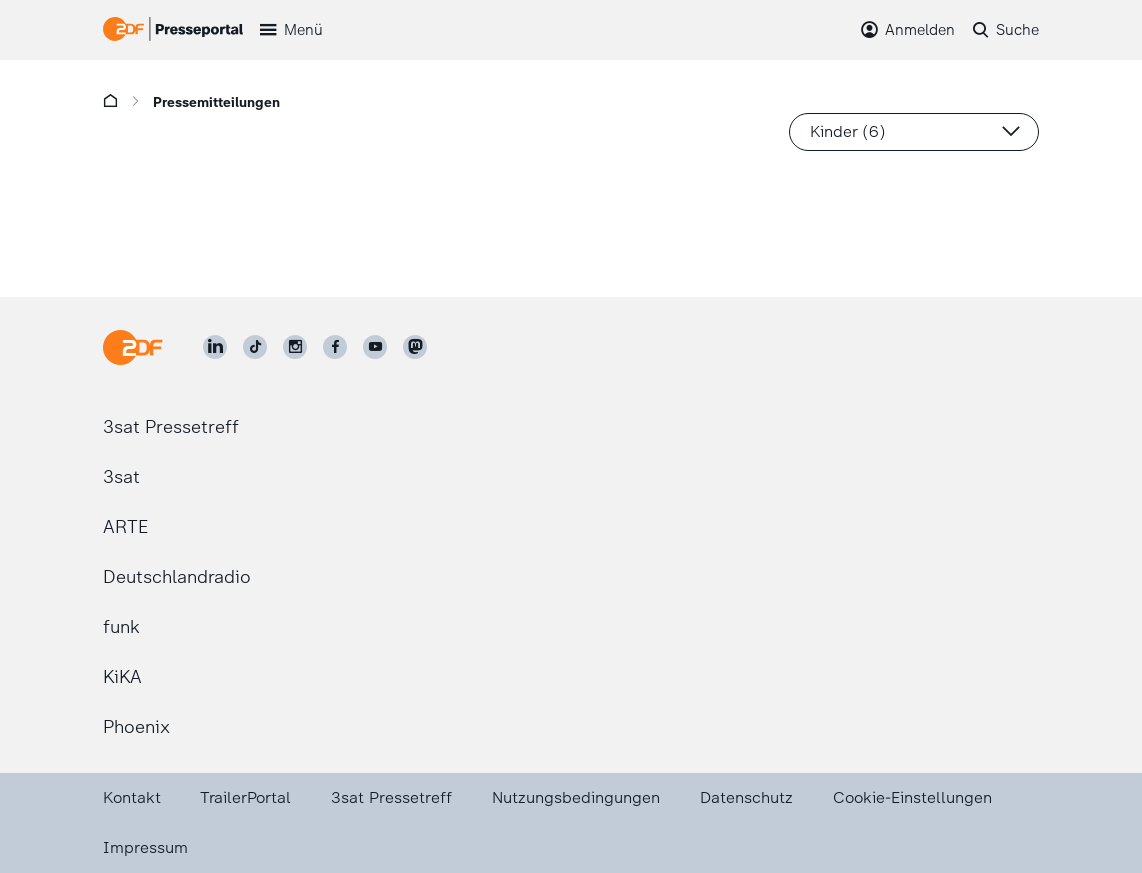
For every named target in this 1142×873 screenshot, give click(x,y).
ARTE (125, 527)
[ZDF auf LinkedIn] (215, 347)
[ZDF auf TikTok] (255, 347)
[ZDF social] (415, 347)
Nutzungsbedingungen (576, 797)
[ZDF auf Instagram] (295, 347)
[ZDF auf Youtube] (375, 347)
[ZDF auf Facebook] (335, 347)
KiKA (122, 677)
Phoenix (136, 727)
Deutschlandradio (177, 577)
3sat (121, 477)
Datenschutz (746, 797)
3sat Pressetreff (171, 427)
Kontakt (132, 797)
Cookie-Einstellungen (912, 797)
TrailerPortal (245, 797)
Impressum (145, 847)
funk (121, 627)
